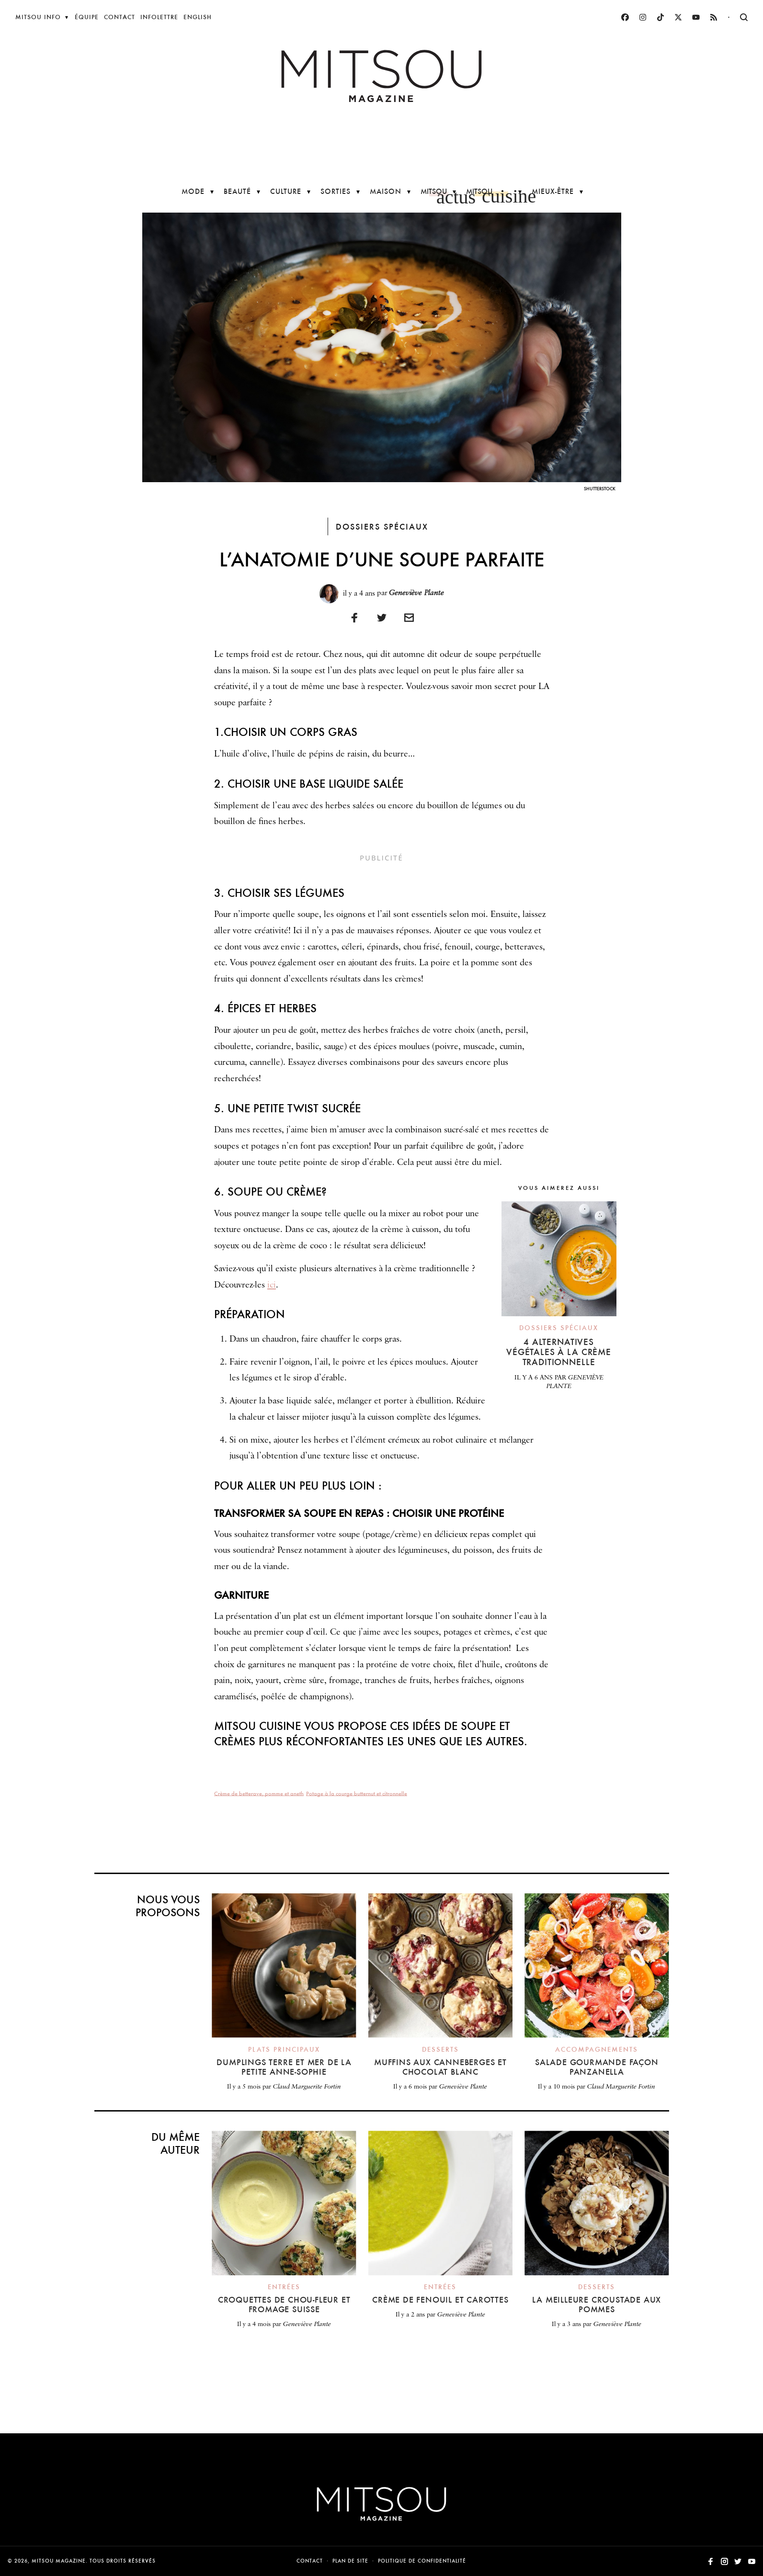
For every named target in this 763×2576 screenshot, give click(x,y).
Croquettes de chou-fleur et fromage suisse (284, 2304)
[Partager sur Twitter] (382, 617)
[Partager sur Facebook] (354, 617)
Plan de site (350, 2561)
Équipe (87, 17)
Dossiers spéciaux (382, 526)
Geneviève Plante (416, 593)
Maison (385, 191)
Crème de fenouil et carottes (440, 2299)
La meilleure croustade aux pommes (596, 2304)
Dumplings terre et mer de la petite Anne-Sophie (283, 2067)
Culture (285, 191)
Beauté (237, 191)
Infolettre (159, 17)
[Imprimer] (409, 617)
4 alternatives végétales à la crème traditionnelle (558, 1352)
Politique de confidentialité (422, 2561)
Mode (193, 191)
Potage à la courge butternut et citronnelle (356, 1793)
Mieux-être (553, 191)
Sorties (335, 191)
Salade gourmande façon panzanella (597, 2067)
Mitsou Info (38, 17)
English (197, 17)
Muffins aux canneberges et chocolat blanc (440, 2067)
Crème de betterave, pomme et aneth (259, 1793)
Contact (119, 17)
